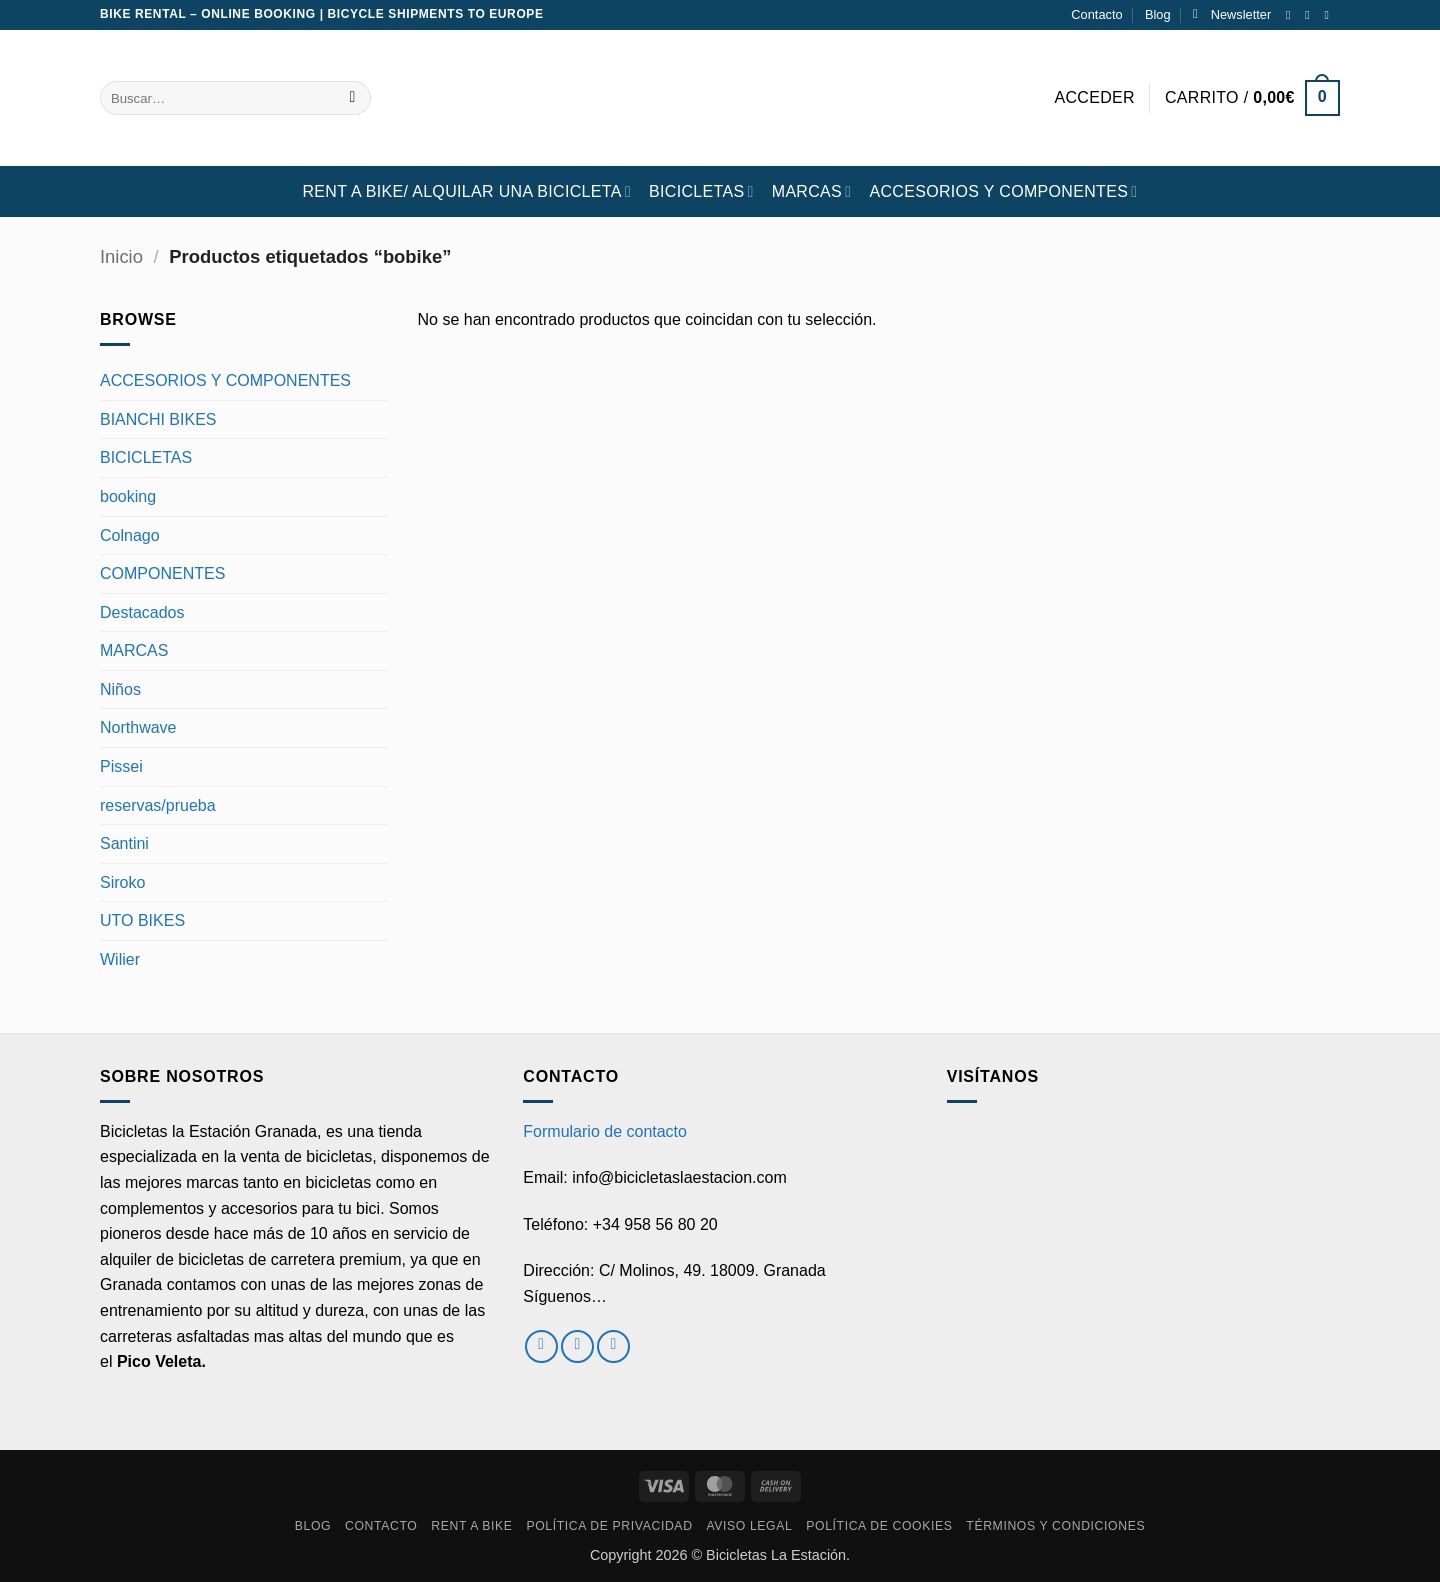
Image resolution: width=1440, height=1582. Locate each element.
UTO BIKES (142, 920)
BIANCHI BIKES (158, 419)
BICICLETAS (701, 191)
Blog (1158, 14)
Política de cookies (879, 1526)
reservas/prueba (158, 805)
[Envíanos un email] (1330, 15)
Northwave (138, 727)
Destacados (142, 612)
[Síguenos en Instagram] (1311, 15)
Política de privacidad (609, 1526)
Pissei (121, 766)
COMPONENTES (162, 573)
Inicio (121, 256)
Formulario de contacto (605, 1131)
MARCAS (812, 191)
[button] (1232, 15)
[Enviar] (352, 98)
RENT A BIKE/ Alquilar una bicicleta (466, 191)
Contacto (1096, 14)
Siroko (122, 882)
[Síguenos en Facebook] (1292, 15)
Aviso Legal (749, 1526)
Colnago (130, 535)
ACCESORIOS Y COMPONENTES (1003, 191)
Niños (120, 689)
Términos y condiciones (1055, 1526)
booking (128, 496)
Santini (124, 843)
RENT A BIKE (471, 1526)
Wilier (120, 959)
